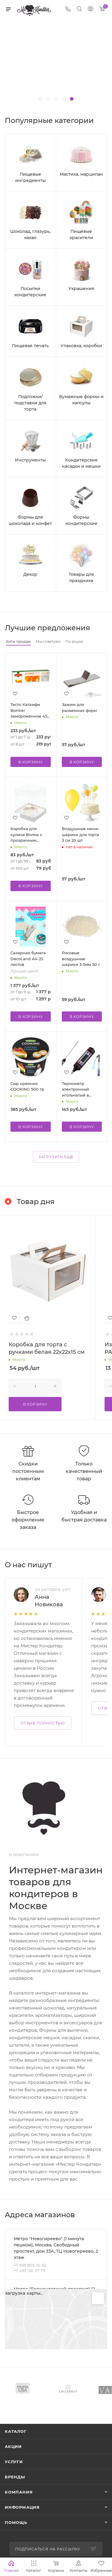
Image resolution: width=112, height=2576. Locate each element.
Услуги (14, 2461)
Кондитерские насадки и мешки (81, 463)
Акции (13, 2446)
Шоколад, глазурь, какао (30, 234)
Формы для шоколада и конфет (30, 520)
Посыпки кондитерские (30, 291)
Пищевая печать (30, 345)
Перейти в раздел (105, 2215)
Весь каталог (105, 120)
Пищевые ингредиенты (30, 177)
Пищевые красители (81, 234)
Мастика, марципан (81, 174)
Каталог (16, 2431)
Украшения (81, 288)
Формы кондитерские (81, 520)
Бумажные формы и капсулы (81, 400)
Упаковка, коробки (81, 345)
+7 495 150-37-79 (29, 2270)
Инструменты (30, 460)
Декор (30, 574)
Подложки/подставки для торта (30, 403)
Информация (22, 2507)
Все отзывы (105, 1565)
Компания (19, 2492)
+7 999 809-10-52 (30, 2265)
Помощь (16, 2522)
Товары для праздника (81, 577)
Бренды (15, 2476)
